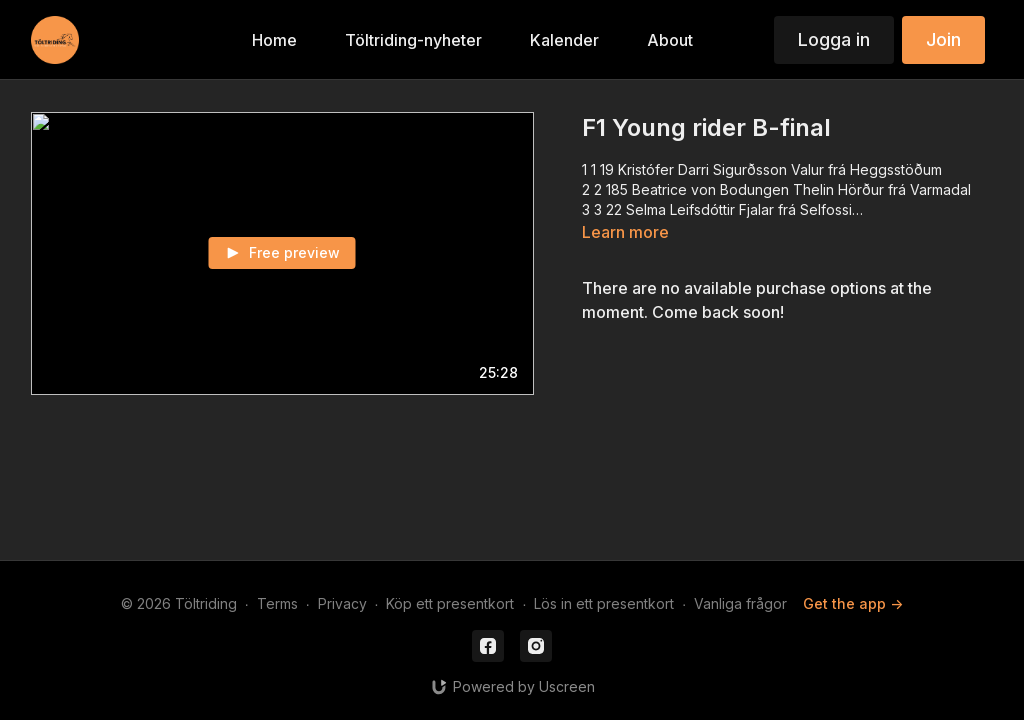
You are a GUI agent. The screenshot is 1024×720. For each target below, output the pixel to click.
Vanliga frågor (740, 603)
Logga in (834, 39)
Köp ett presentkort (450, 603)
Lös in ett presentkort (604, 603)
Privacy (342, 603)
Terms (277, 603)
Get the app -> (853, 603)
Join (943, 39)
